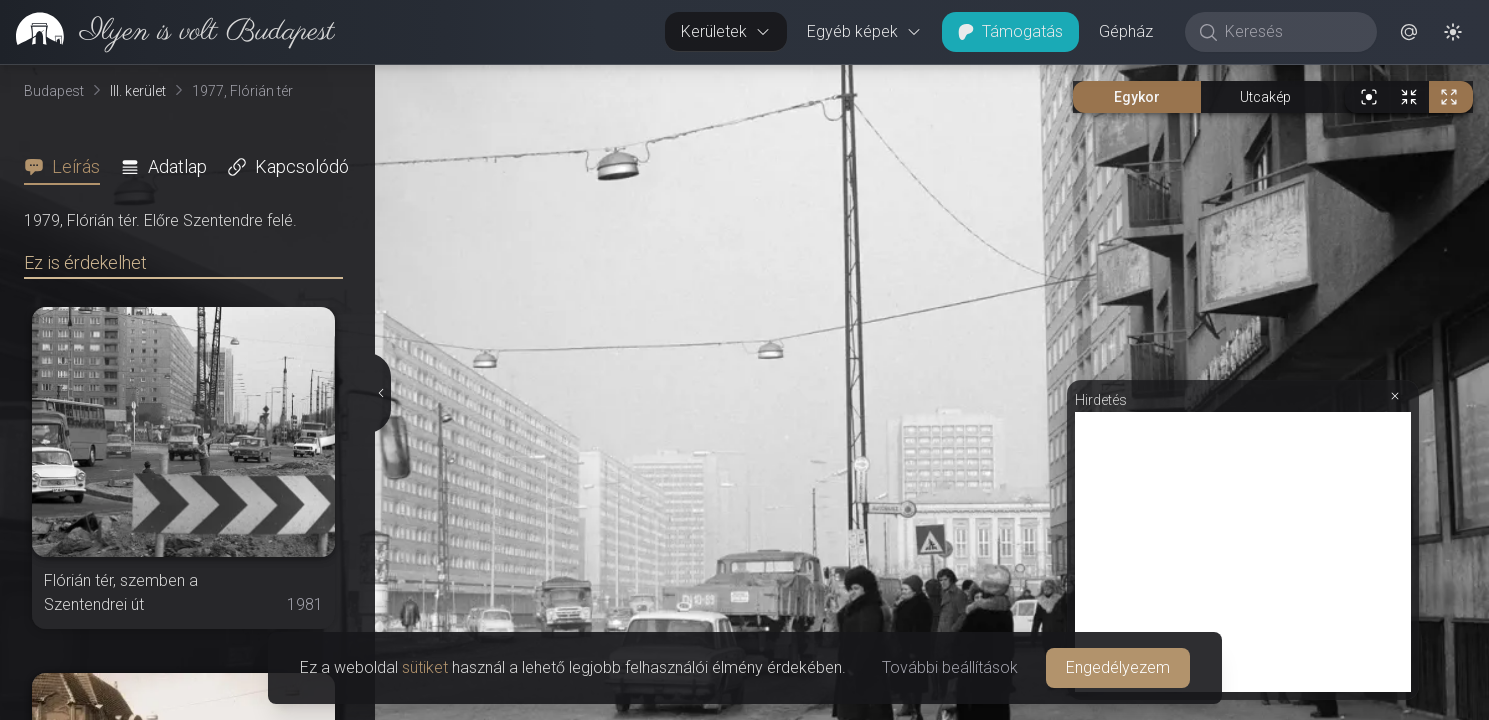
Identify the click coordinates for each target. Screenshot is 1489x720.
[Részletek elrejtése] (380, 393)
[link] (167, 32)
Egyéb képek (864, 31)
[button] (1409, 32)
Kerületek (726, 31)
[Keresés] (1291, 32)
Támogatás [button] (1010, 31)
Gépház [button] (1126, 31)
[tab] (68, 167)
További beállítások (950, 667)
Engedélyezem (1118, 667)
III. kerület (138, 91)
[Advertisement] (1243, 552)
